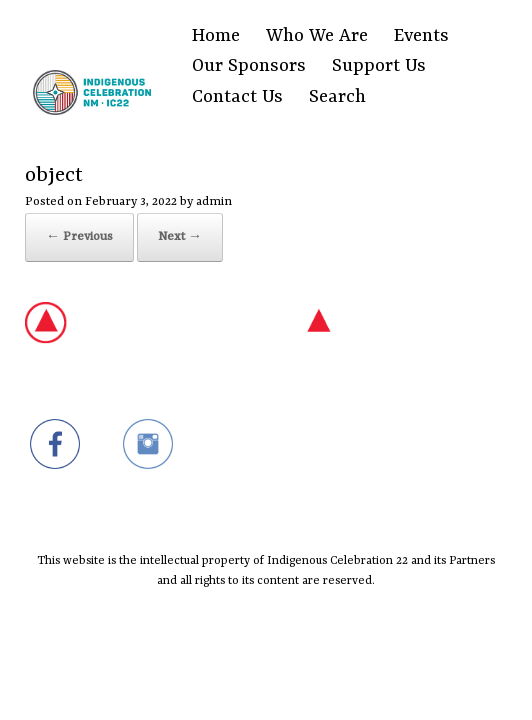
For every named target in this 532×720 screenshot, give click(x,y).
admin (214, 202)
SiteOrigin (253, 675)
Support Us (379, 66)
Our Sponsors (249, 66)
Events (421, 36)
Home (216, 36)
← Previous (79, 237)
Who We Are (317, 36)
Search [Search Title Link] (337, 97)
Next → (180, 237)
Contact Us (237, 97)
